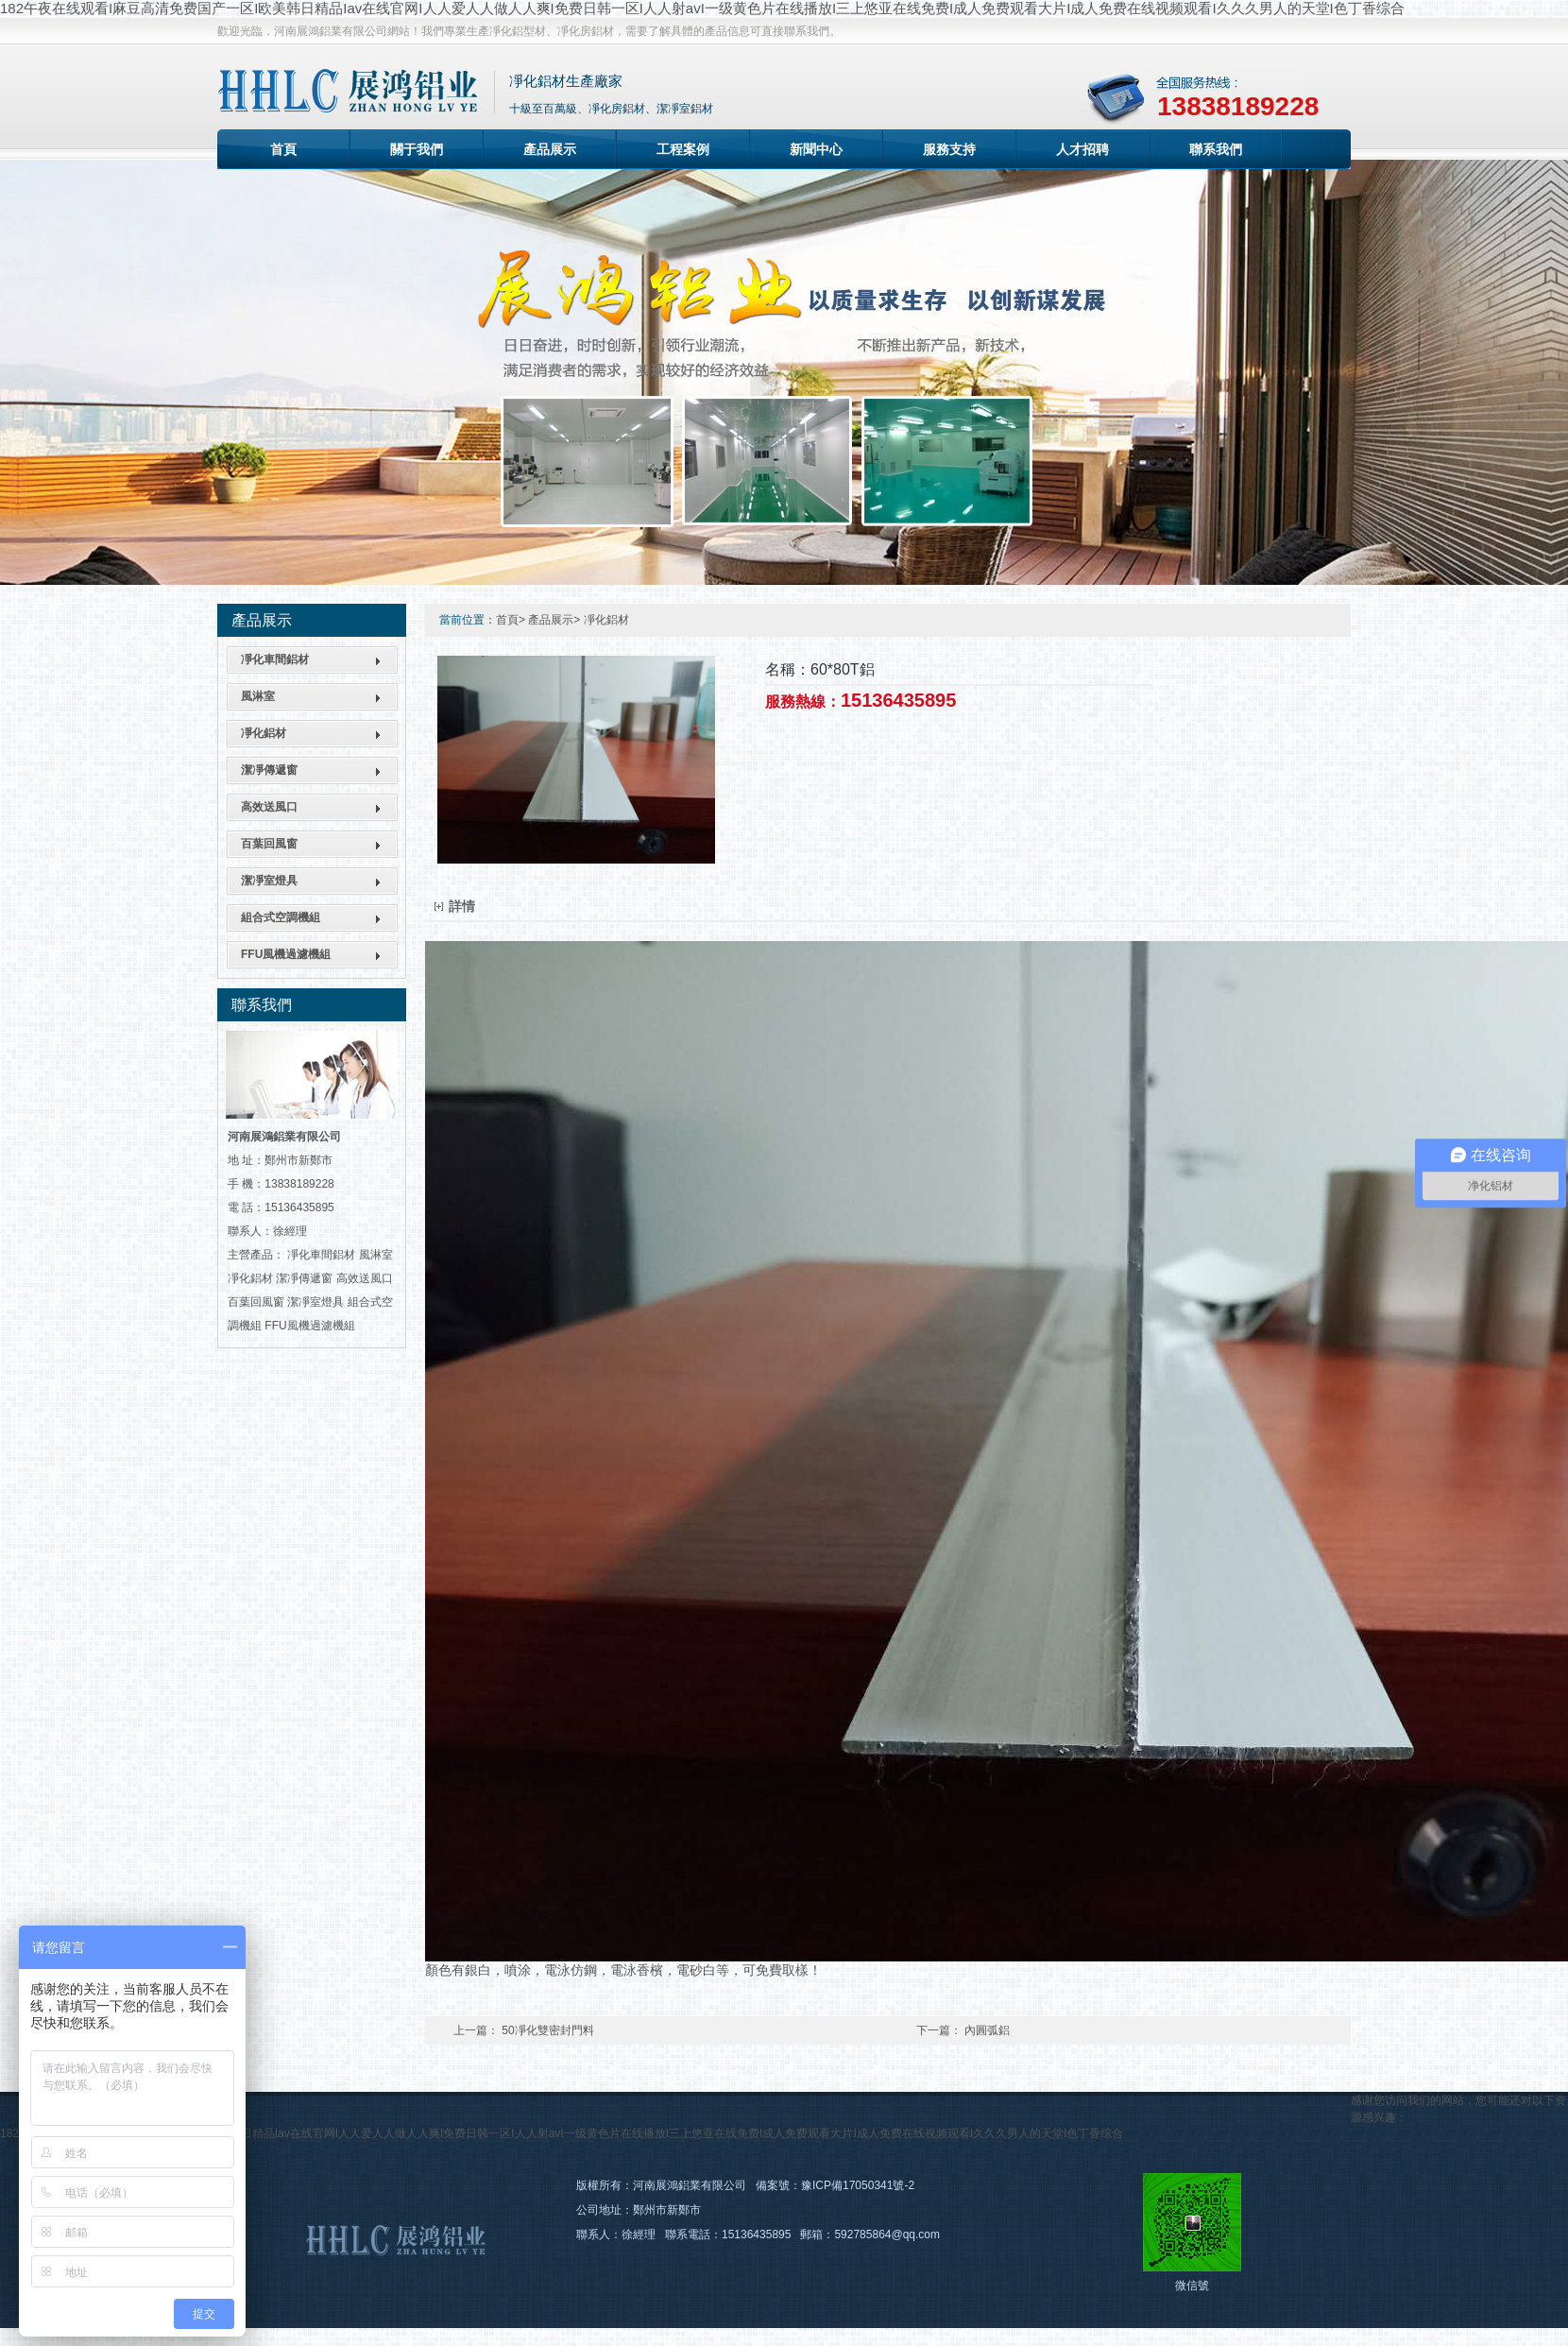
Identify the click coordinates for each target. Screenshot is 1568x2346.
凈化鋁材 (263, 733)
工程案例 (682, 149)
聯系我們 (1215, 149)
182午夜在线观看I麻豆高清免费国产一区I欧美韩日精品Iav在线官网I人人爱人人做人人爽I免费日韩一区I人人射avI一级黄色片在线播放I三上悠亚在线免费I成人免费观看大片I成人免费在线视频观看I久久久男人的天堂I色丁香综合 (702, 8)
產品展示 (549, 149)
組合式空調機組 (280, 917)
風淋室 (258, 696)
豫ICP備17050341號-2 (857, 2185)
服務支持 (949, 149)
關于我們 (416, 149)
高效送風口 (269, 806)
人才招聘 (1082, 149)
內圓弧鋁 (987, 2030)
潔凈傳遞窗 (269, 770)
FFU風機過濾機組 (286, 954)
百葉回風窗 (269, 843)
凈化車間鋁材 (275, 659)
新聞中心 (816, 149)
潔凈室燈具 (269, 880)
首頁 (283, 149)
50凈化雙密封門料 (547, 2030)
